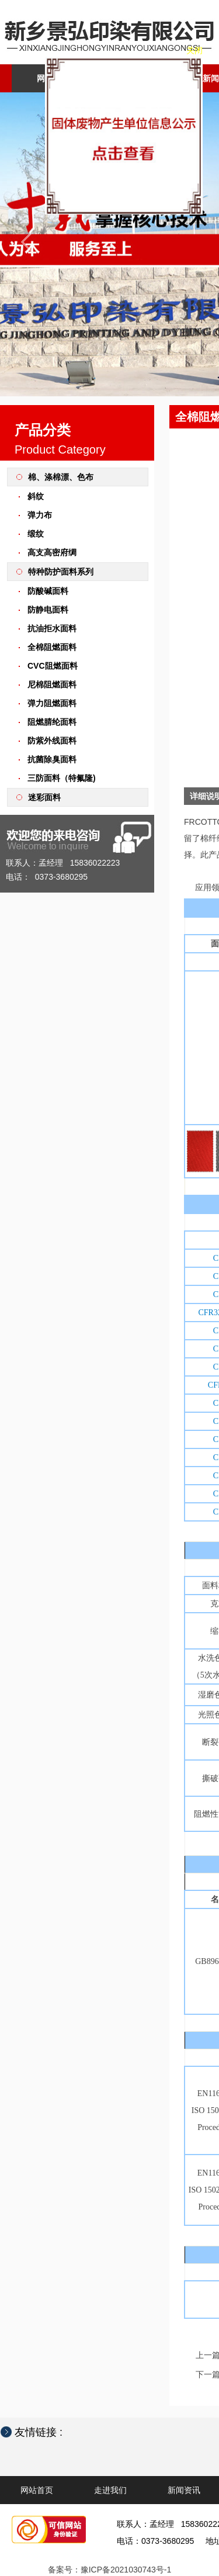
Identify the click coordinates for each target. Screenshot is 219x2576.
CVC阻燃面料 (52, 665)
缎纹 (35, 533)
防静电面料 (47, 609)
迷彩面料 (44, 797)
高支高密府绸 (52, 552)
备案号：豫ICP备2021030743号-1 (110, 2569)
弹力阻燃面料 (52, 703)
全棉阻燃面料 (52, 647)
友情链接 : (44, 2432)
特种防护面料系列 (60, 571)
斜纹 (35, 496)
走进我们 (136, 78)
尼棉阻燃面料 (52, 684)
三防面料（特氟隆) (61, 778)
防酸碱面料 (47, 591)
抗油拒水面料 (52, 628)
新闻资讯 (184, 2490)
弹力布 (39, 515)
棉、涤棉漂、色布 (60, 477)
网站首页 (53, 78)
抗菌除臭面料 (52, 759)
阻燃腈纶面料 (52, 722)
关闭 (157, 275)
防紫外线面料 (52, 740)
